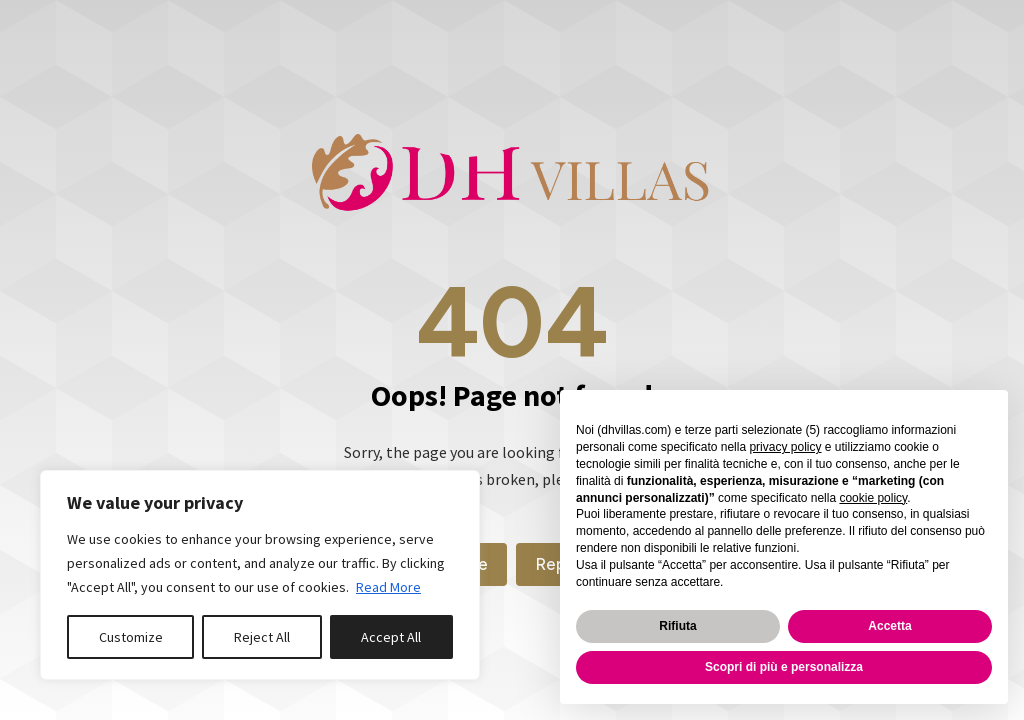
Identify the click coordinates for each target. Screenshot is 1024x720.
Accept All (391, 637)
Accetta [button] (889, 626)
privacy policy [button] (785, 447)
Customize (131, 637)
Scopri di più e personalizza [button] (784, 667)
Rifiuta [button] (677, 626)
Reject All (262, 637)
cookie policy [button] (873, 498)
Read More (388, 587)
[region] (260, 575)
